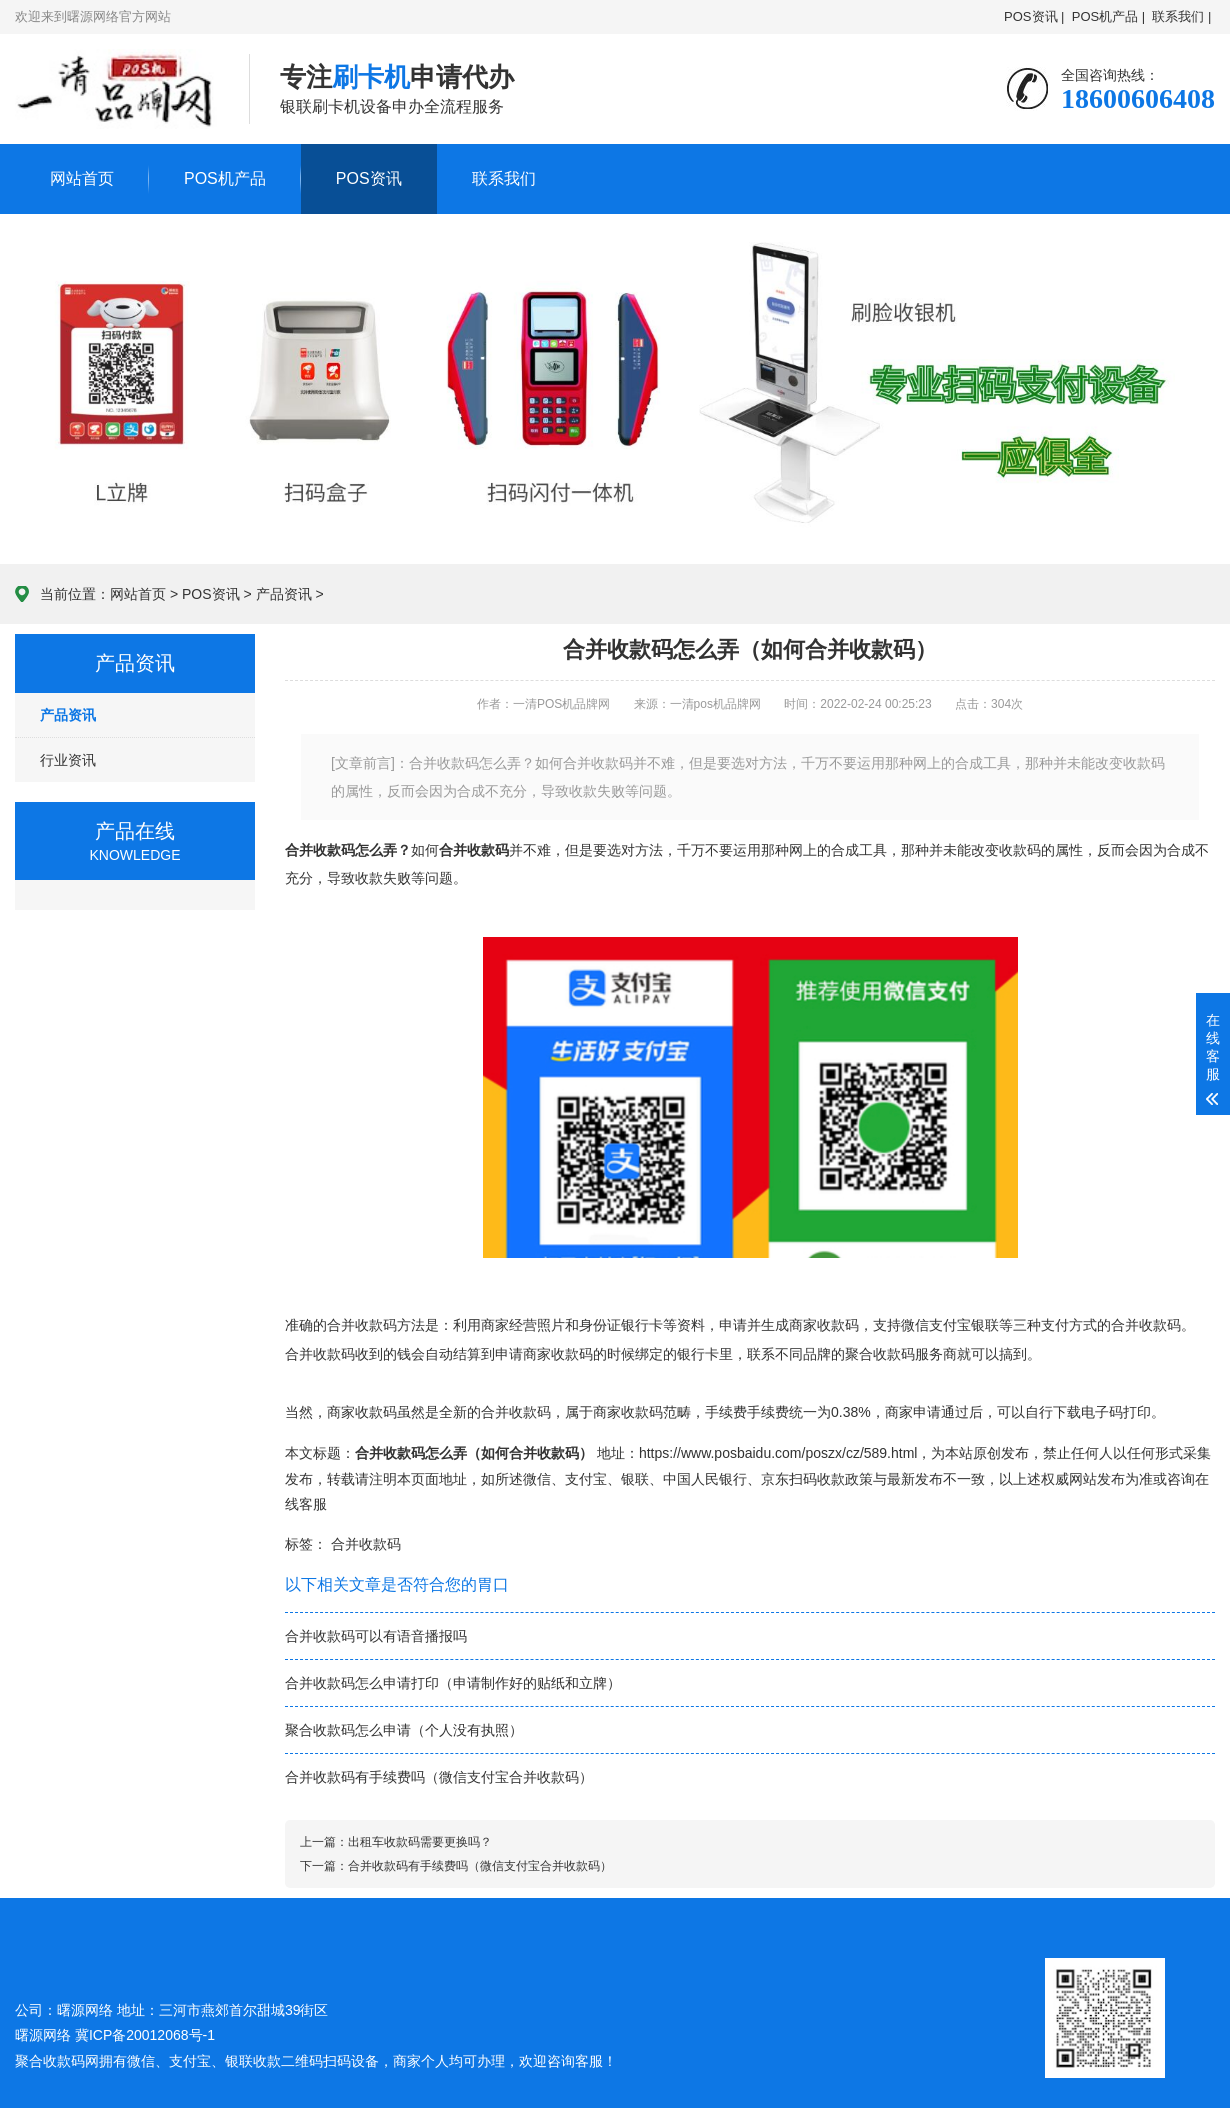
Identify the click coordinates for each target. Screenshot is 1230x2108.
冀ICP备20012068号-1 (145, 2035)
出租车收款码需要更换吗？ (420, 1842)
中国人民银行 (705, 1479)
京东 (775, 1479)
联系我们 (504, 178)
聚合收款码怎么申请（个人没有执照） (404, 1730)
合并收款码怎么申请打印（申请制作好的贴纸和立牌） (453, 1683)
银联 (635, 1479)
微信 (537, 1479)
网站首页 (82, 178)
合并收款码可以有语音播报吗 (376, 1636)
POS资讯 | (1034, 16)
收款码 (1020, 850)
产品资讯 (284, 594)
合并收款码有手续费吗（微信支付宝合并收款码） (439, 1777)
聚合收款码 (880, 1354)
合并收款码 (366, 1544)
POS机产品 (225, 178)
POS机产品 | (1108, 16)
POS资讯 (369, 178)
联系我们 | (1182, 16)
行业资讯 (68, 760)
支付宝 (586, 1479)
